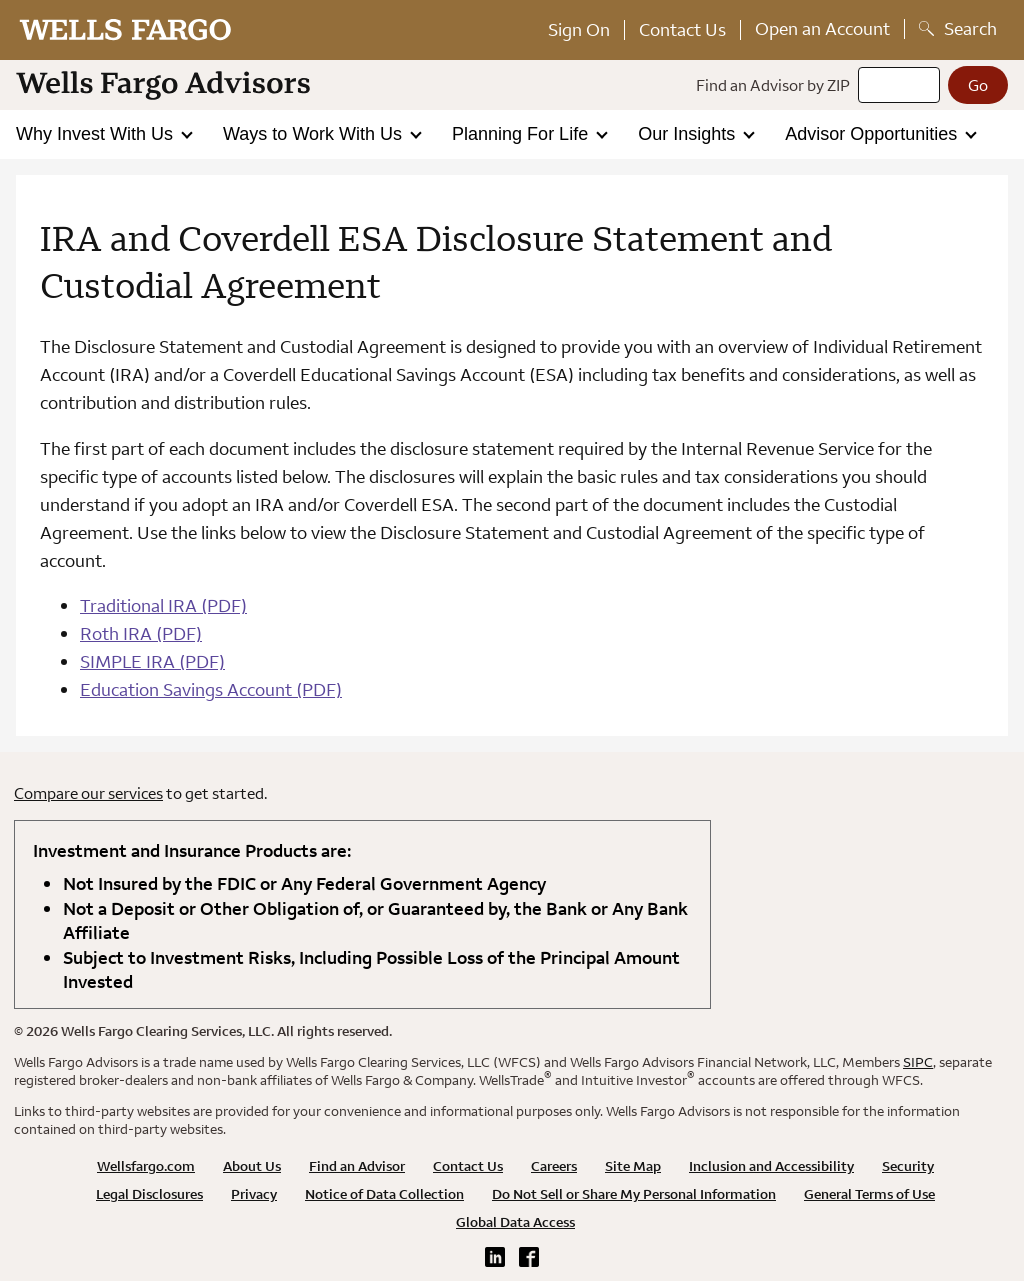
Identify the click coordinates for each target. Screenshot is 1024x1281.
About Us (252, 1166)
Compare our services (88, 793)
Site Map (633, 1166)
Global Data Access (515, 1222)
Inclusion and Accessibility (771, 1166)
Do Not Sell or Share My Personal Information (634, 1194)
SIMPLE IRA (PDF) (152, 661)
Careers (554, 1166)
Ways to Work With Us (315, 134)
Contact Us (682, 29)
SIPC (918, 1062)
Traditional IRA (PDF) (163, 605)
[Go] (978, 85)
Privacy (254, 1194)
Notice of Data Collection (384, 1194)
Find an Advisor (357, 1166)
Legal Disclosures (149, 1194)
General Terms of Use (869, 1194)
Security (908, 1166)
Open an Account (822, 28)
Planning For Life (522, 134)
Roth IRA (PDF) (141, 633)
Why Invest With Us (97, 134)
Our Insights (689, 134)
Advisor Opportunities (873, 134)
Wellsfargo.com (146, 1166)
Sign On (579, 29)
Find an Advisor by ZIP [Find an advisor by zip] (773, 85)
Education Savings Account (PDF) (211, 689)
